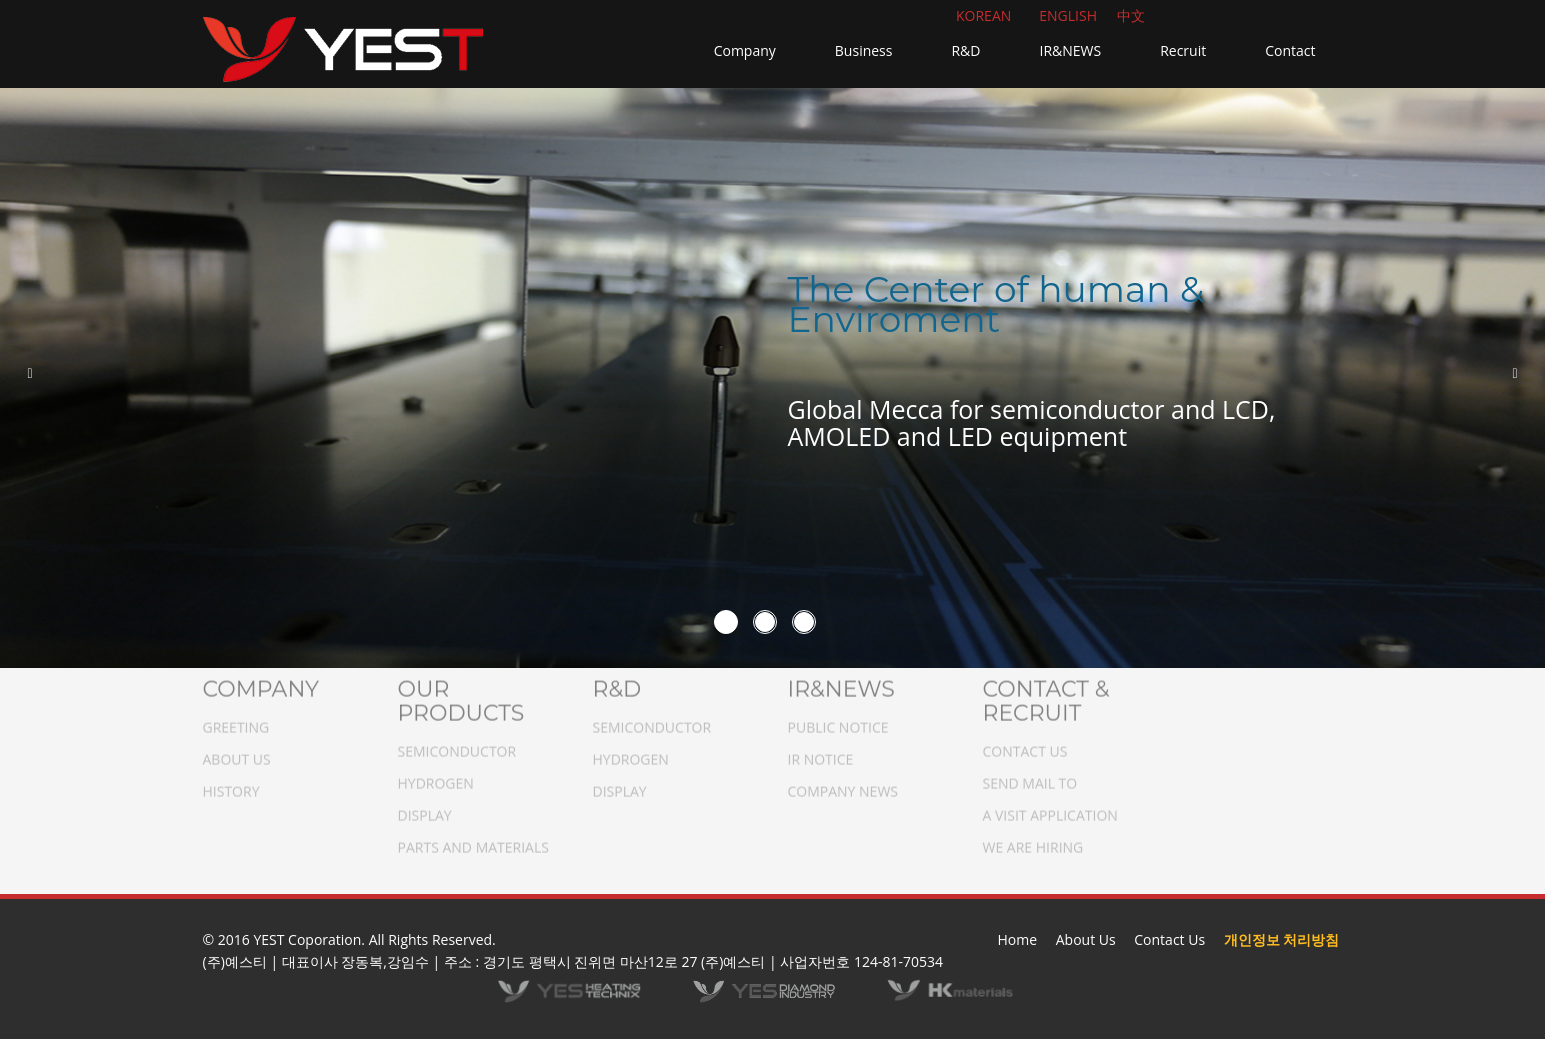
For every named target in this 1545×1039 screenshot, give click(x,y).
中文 (1131, 15)
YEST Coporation (307, 939)
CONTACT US (1025, 744)
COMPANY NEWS (843, 784)
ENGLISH (1068, 15)
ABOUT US (237, 752)
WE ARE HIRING (1033, 840)
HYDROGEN (436, 776)
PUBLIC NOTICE (838, 720)
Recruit (1183, 50)
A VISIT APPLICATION (1050, 808)
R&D (965, 50)
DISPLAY (425, 808)
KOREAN (983, 15)
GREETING (236, 720)
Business (864, 50)
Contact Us (1169, 939)
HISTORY (231, 784)
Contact (1290, 50)
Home (1018, 939)
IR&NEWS (1070, 50)
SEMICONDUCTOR (457, 744)
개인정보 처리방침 (1282, 939)
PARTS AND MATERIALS (473, 840)
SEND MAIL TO (1030, 776)
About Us (1086, 939)
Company (745, 50)
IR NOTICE (821, 752)
